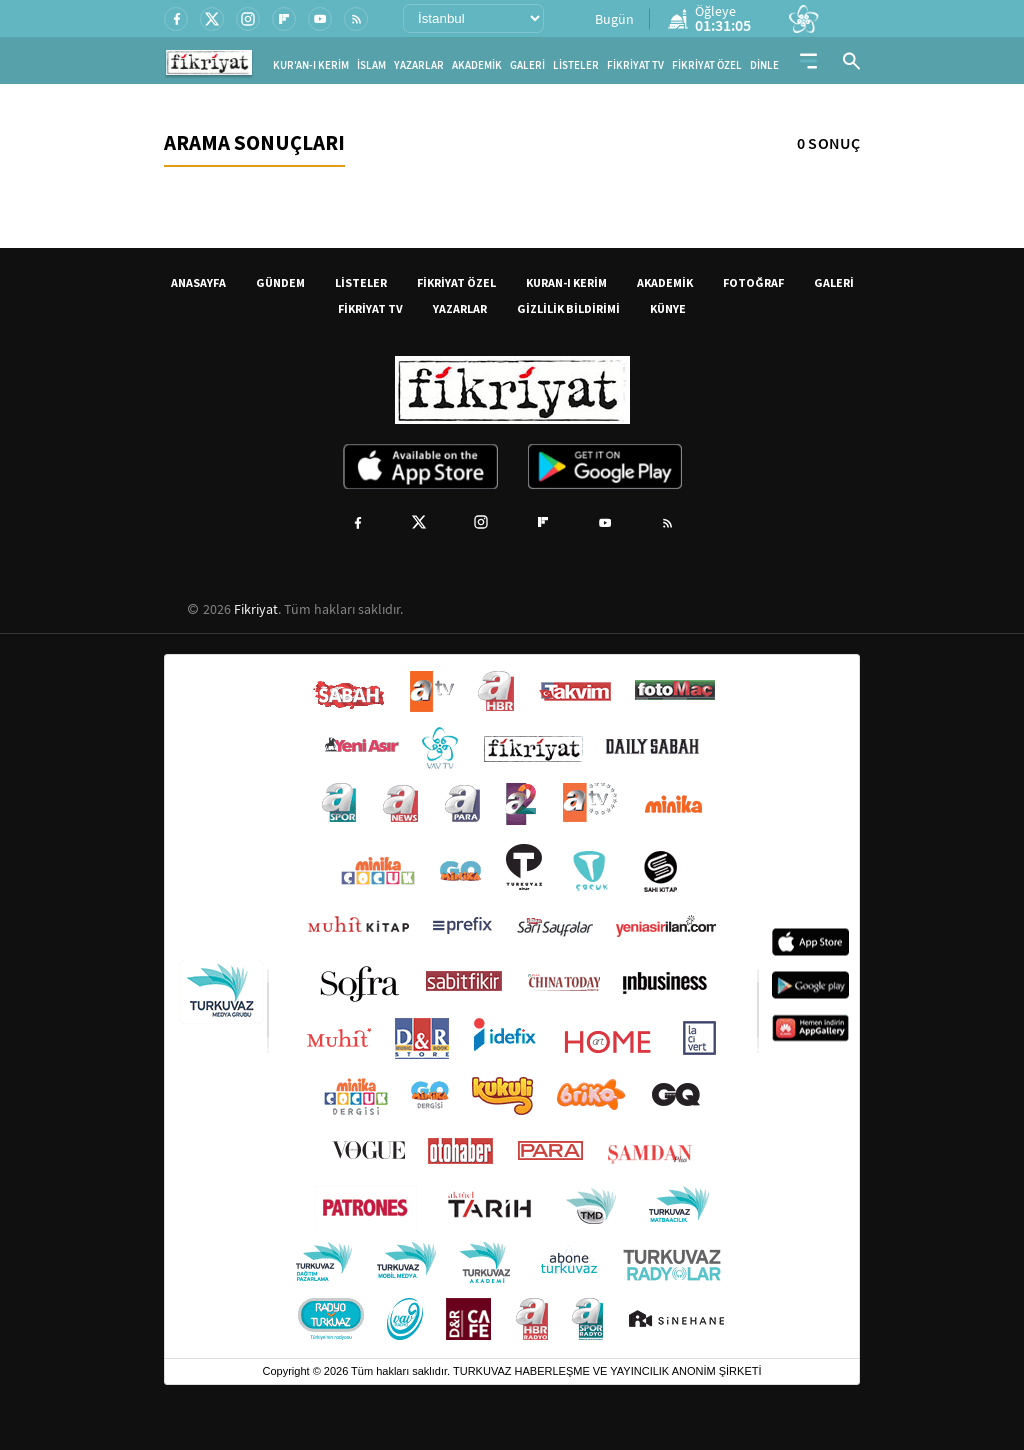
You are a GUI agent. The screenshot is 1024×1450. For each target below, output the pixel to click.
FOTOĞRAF (753, 282)
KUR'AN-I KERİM (311, 65)
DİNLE (764, 65)
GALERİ (527, 65)
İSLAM (371, 65)
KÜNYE (668, 308)
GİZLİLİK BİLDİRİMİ (568, 308)
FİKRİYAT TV (635, 65)
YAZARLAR (419, 65)
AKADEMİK (477, 65)
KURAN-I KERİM (566, 282)
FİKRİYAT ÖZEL (707, 65)
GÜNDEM (280, 282)
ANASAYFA (198, 282)
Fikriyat (256, 609)
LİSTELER (576, 65)
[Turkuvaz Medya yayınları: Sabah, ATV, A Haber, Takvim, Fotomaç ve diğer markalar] (512, 1006)
